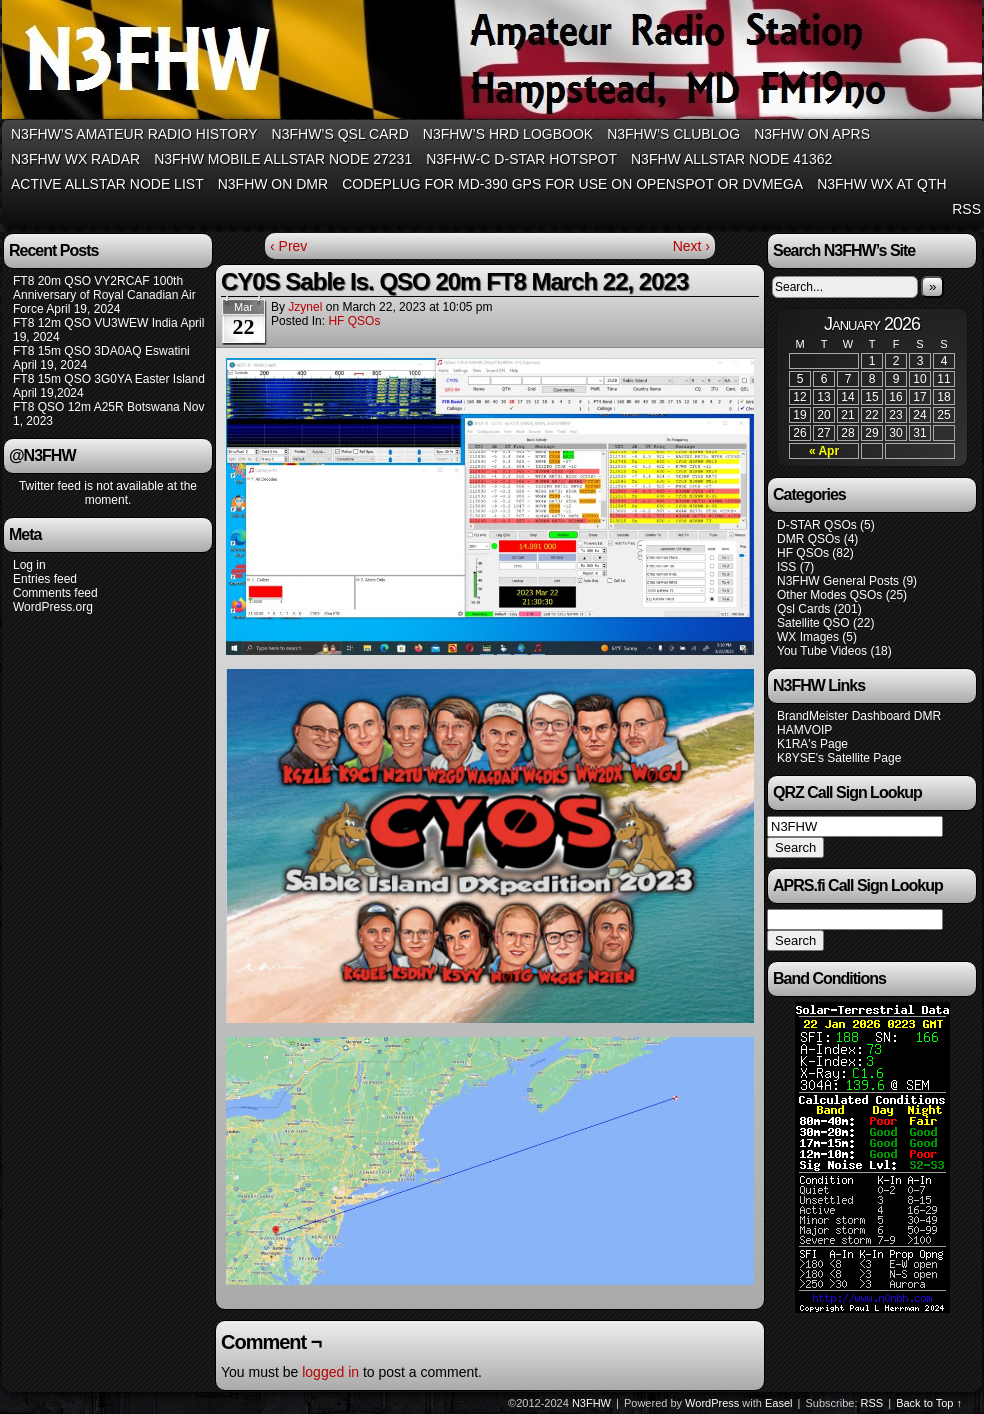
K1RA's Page (812, 744)
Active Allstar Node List (107, 184)
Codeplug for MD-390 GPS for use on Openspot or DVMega (572, 184)
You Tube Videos (822, 651)
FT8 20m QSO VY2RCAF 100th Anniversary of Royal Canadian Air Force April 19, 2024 (104, 295)
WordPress (712, 1403)
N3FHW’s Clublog (673, 134)
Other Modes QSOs (829, 595)
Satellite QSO (813, 623)
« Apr (824, 451)
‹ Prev (288, 246)
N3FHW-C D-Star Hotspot (521, 159)
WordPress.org (53, 607)
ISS (786, 567)
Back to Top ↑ (929, 1403)
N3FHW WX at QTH (881, 184)
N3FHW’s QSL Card (340, 134)
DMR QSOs (808, 539)
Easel (779, 1403)
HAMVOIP (804, 730)
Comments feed (55, 593)
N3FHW (591, 1403)
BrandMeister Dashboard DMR (859, 716)
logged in (330, 1372)
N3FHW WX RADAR (75, 159)
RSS (966, 209)
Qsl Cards (803, 609)
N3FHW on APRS (812, 134)
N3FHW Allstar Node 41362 (731, 159)
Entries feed (45, 579)
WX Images (808, 637)
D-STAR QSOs (817, 525)
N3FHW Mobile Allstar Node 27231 (283, 159)
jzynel (305, 307)
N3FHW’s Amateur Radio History (134, 134)
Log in (29, 565)
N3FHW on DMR (273, 184)
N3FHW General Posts (838, 581)
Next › (691, 246)
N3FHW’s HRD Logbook (508, 134)
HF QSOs (354, 321)
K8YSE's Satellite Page (839, 758)
